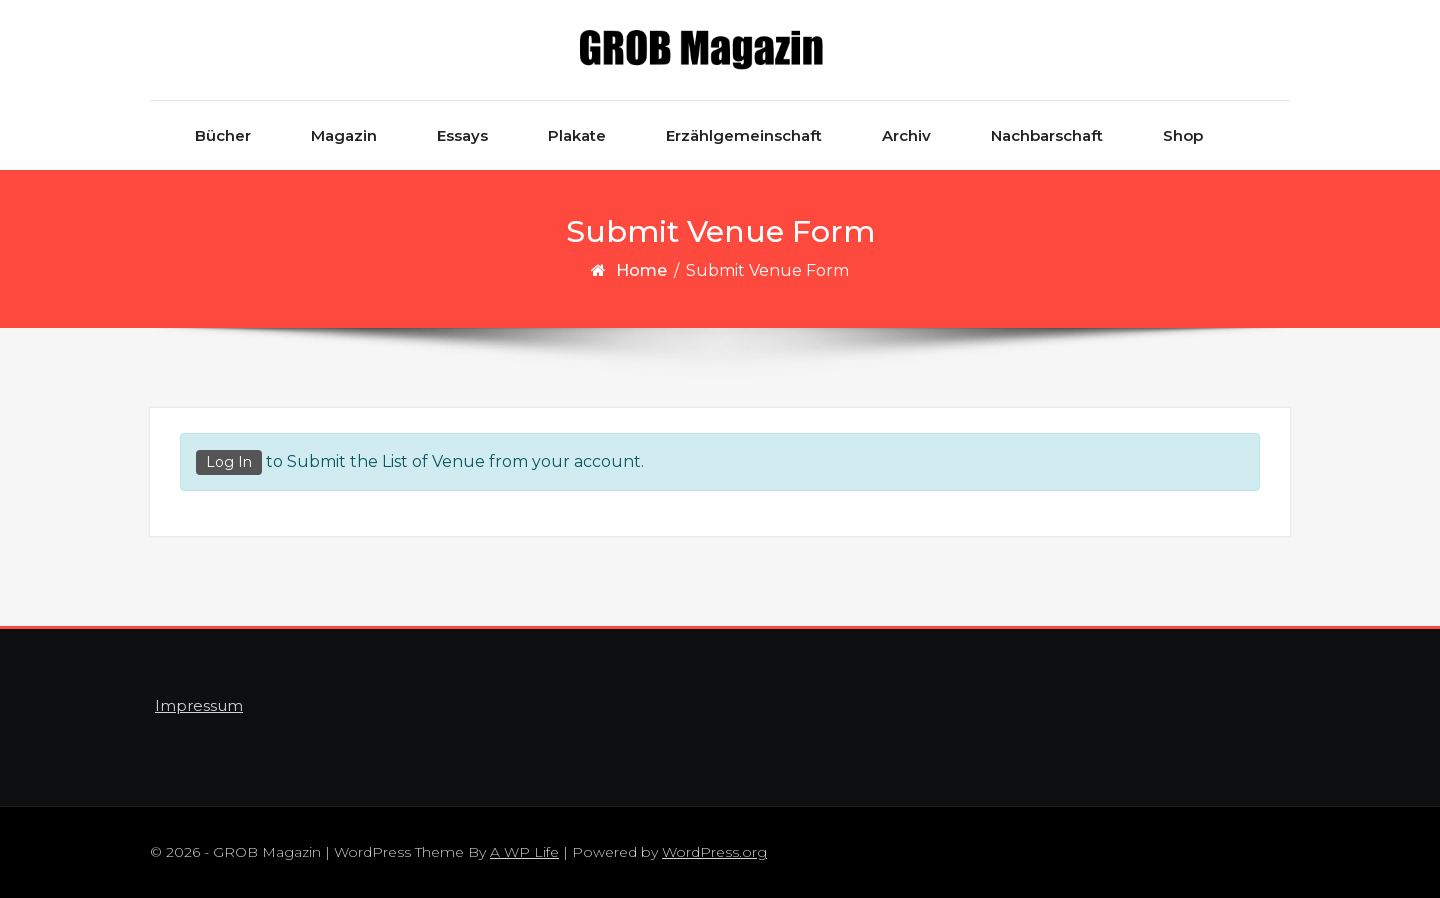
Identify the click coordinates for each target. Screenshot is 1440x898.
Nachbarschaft (1047, 135)
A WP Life (524, 852)
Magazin (344, 135)
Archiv (906, 135)
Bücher (223, 135)
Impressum (199, 705)
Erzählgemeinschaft (744, 135)
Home (641, 270)
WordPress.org (714, 852)
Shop (1183, 135)
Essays (462, 135)
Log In (229, 462)
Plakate (577, 135)
